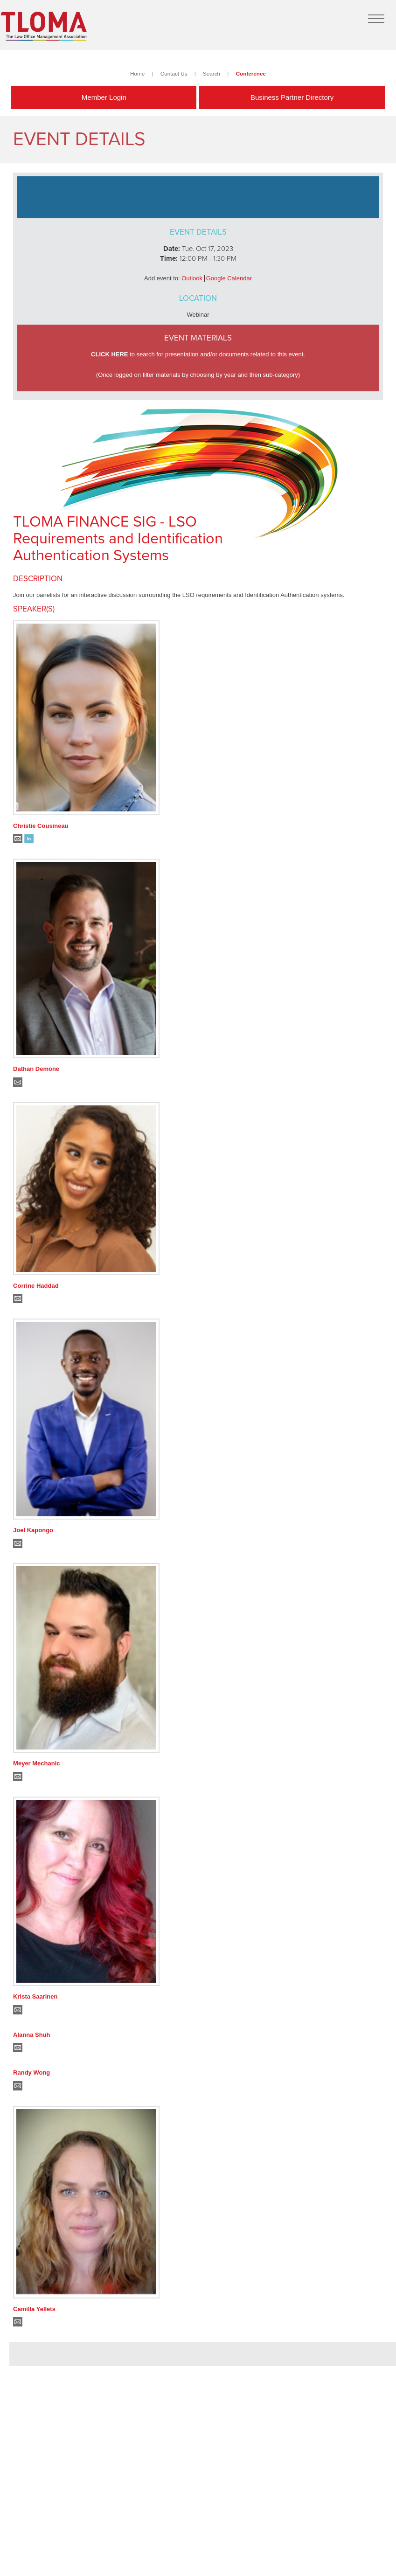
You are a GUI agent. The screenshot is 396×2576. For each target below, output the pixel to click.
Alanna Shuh (31, 2034)
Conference (251, 73)
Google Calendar (229, 278)
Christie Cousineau (40, 825)
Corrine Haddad (36, 1285)
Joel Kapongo (33, 1530)
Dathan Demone (36, 1068)
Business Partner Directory (291, 97)
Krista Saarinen (35, 1996)
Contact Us (174, 73)
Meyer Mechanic (36, 1763)
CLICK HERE (109, 354)
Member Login (104, 97)
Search (211, 73)
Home (137, 73)
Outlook (191, 278)
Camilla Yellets (34, 2308)
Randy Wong (31, 2072)
